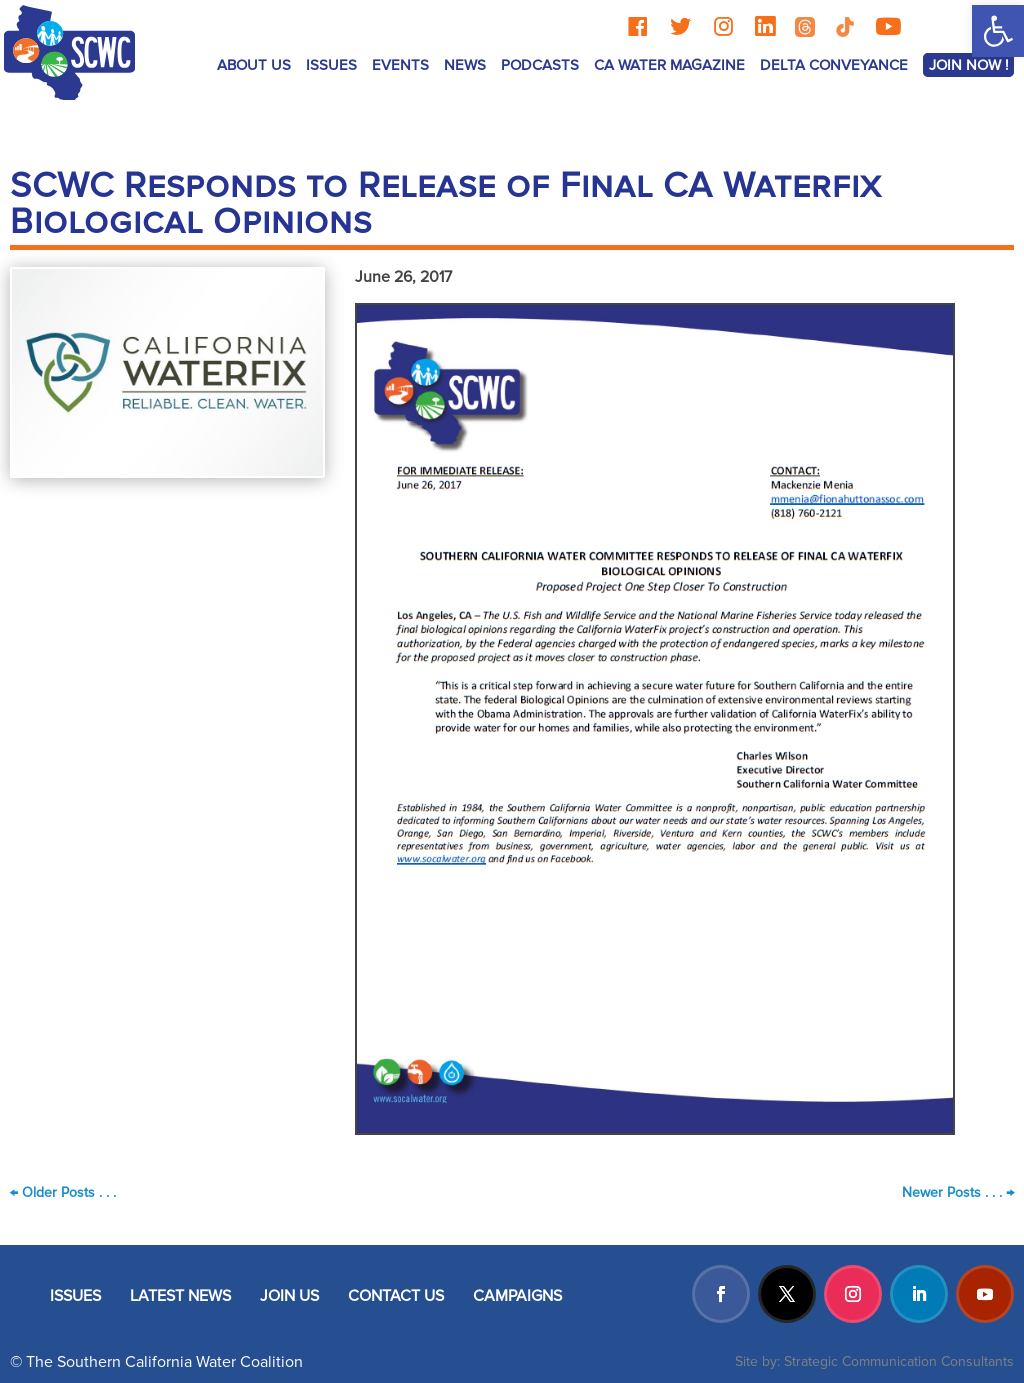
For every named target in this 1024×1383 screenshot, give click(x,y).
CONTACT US (396, 1296)
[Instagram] (723, 26)
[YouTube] (888, 26)
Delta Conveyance (834, 65)
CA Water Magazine (669, 65)
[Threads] (805, 26)
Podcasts (540, 65)
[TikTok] (845, 26)
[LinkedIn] (765, 26)
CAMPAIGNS (517, 1296)
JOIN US (289, 1296)
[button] (998, 31)
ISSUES (331, 65)
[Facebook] (637, 26)
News (465, 65)
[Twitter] (680, 26)
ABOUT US (254, 65)
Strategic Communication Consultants (899, 1361)
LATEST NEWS (180, 1296)
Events (400, 65)
